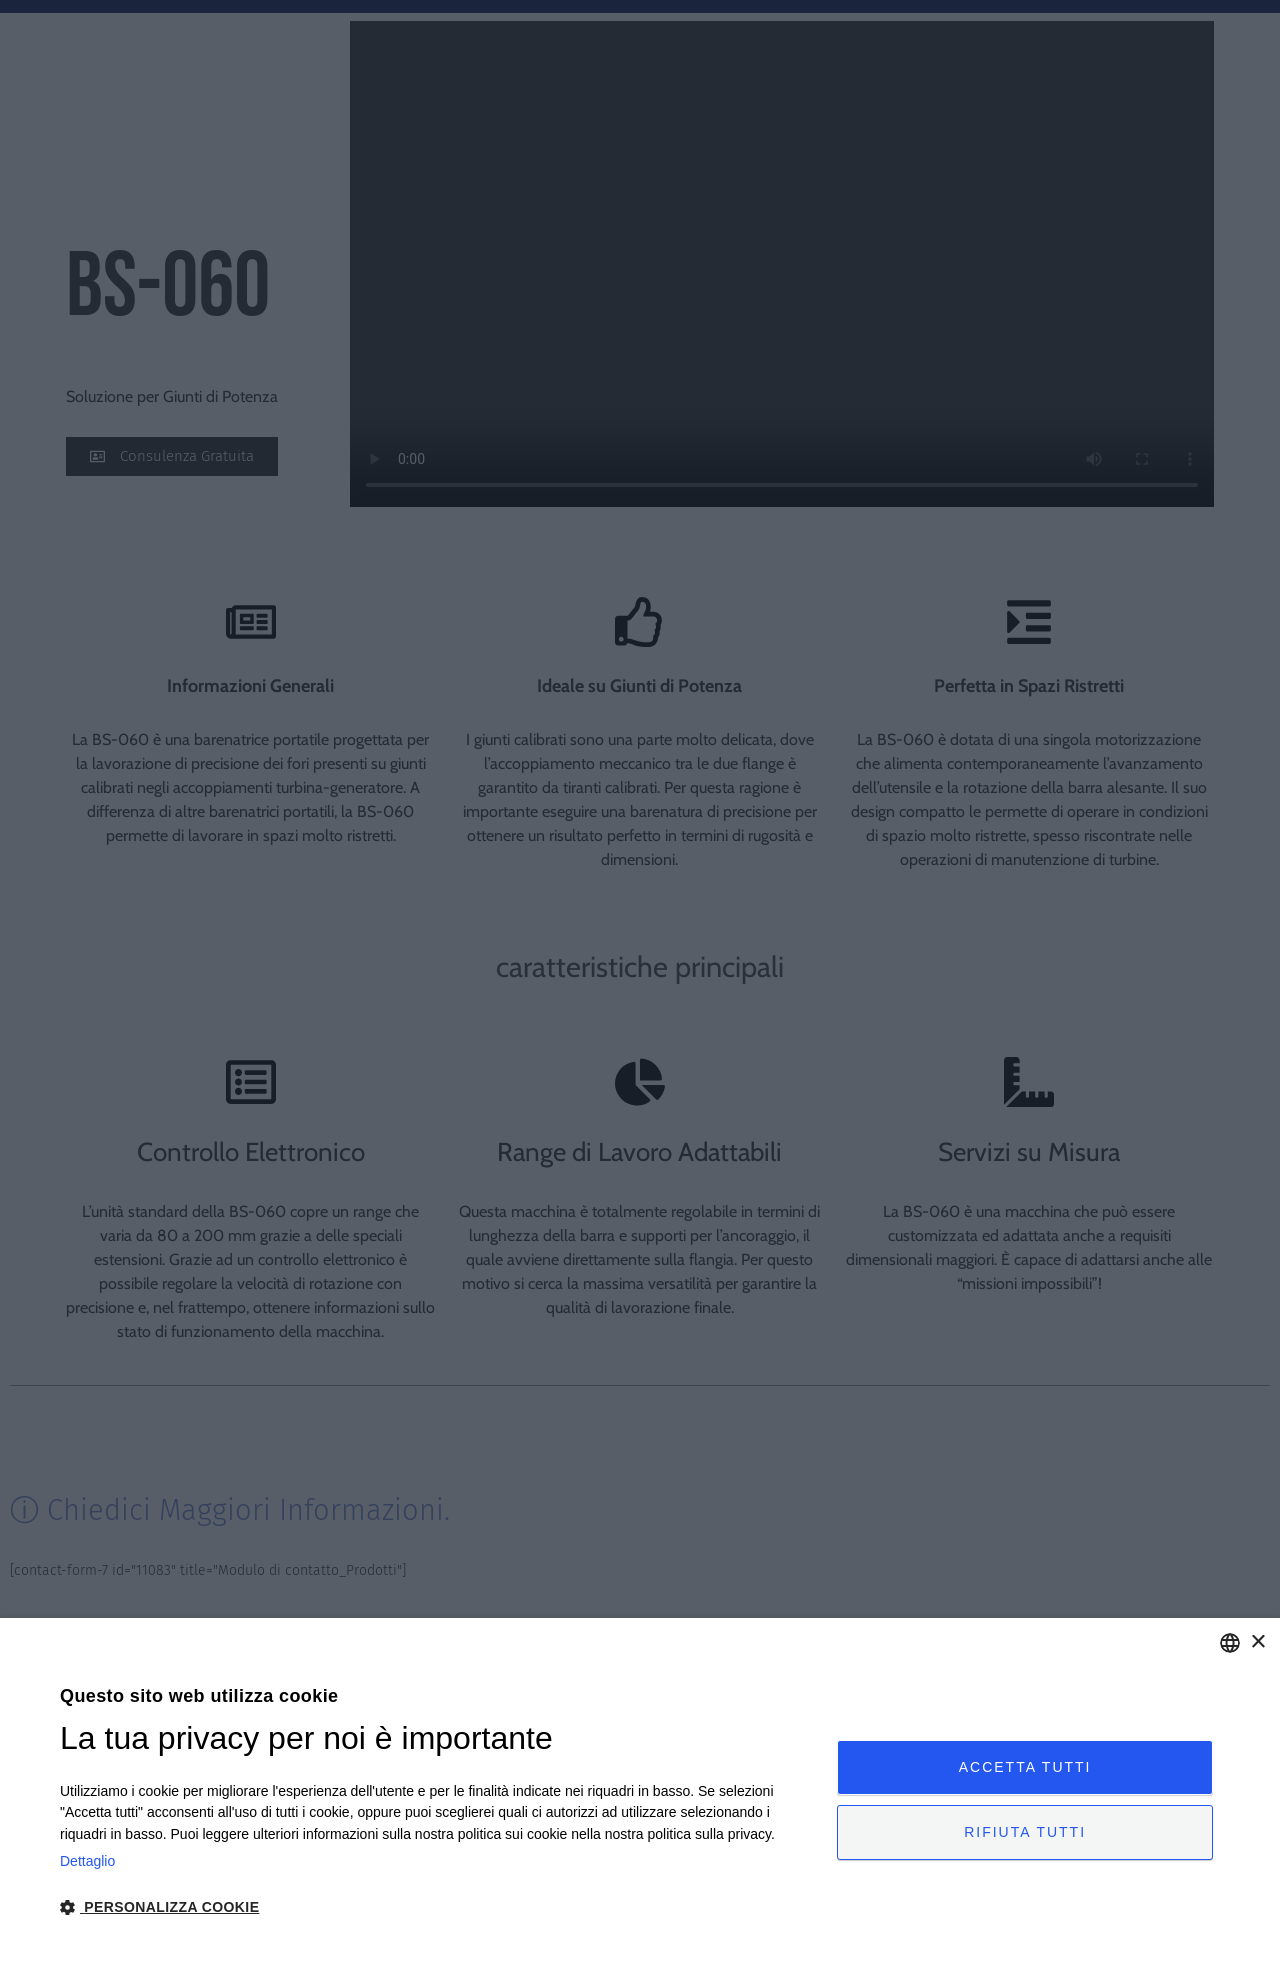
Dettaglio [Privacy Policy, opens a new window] (87, 1861)
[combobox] (1230, 1643)
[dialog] (640, 1789)
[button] (437, 1907)
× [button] (1257, 1642)
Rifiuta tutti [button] (1025, 1833)
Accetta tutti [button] (1025, 1766)
